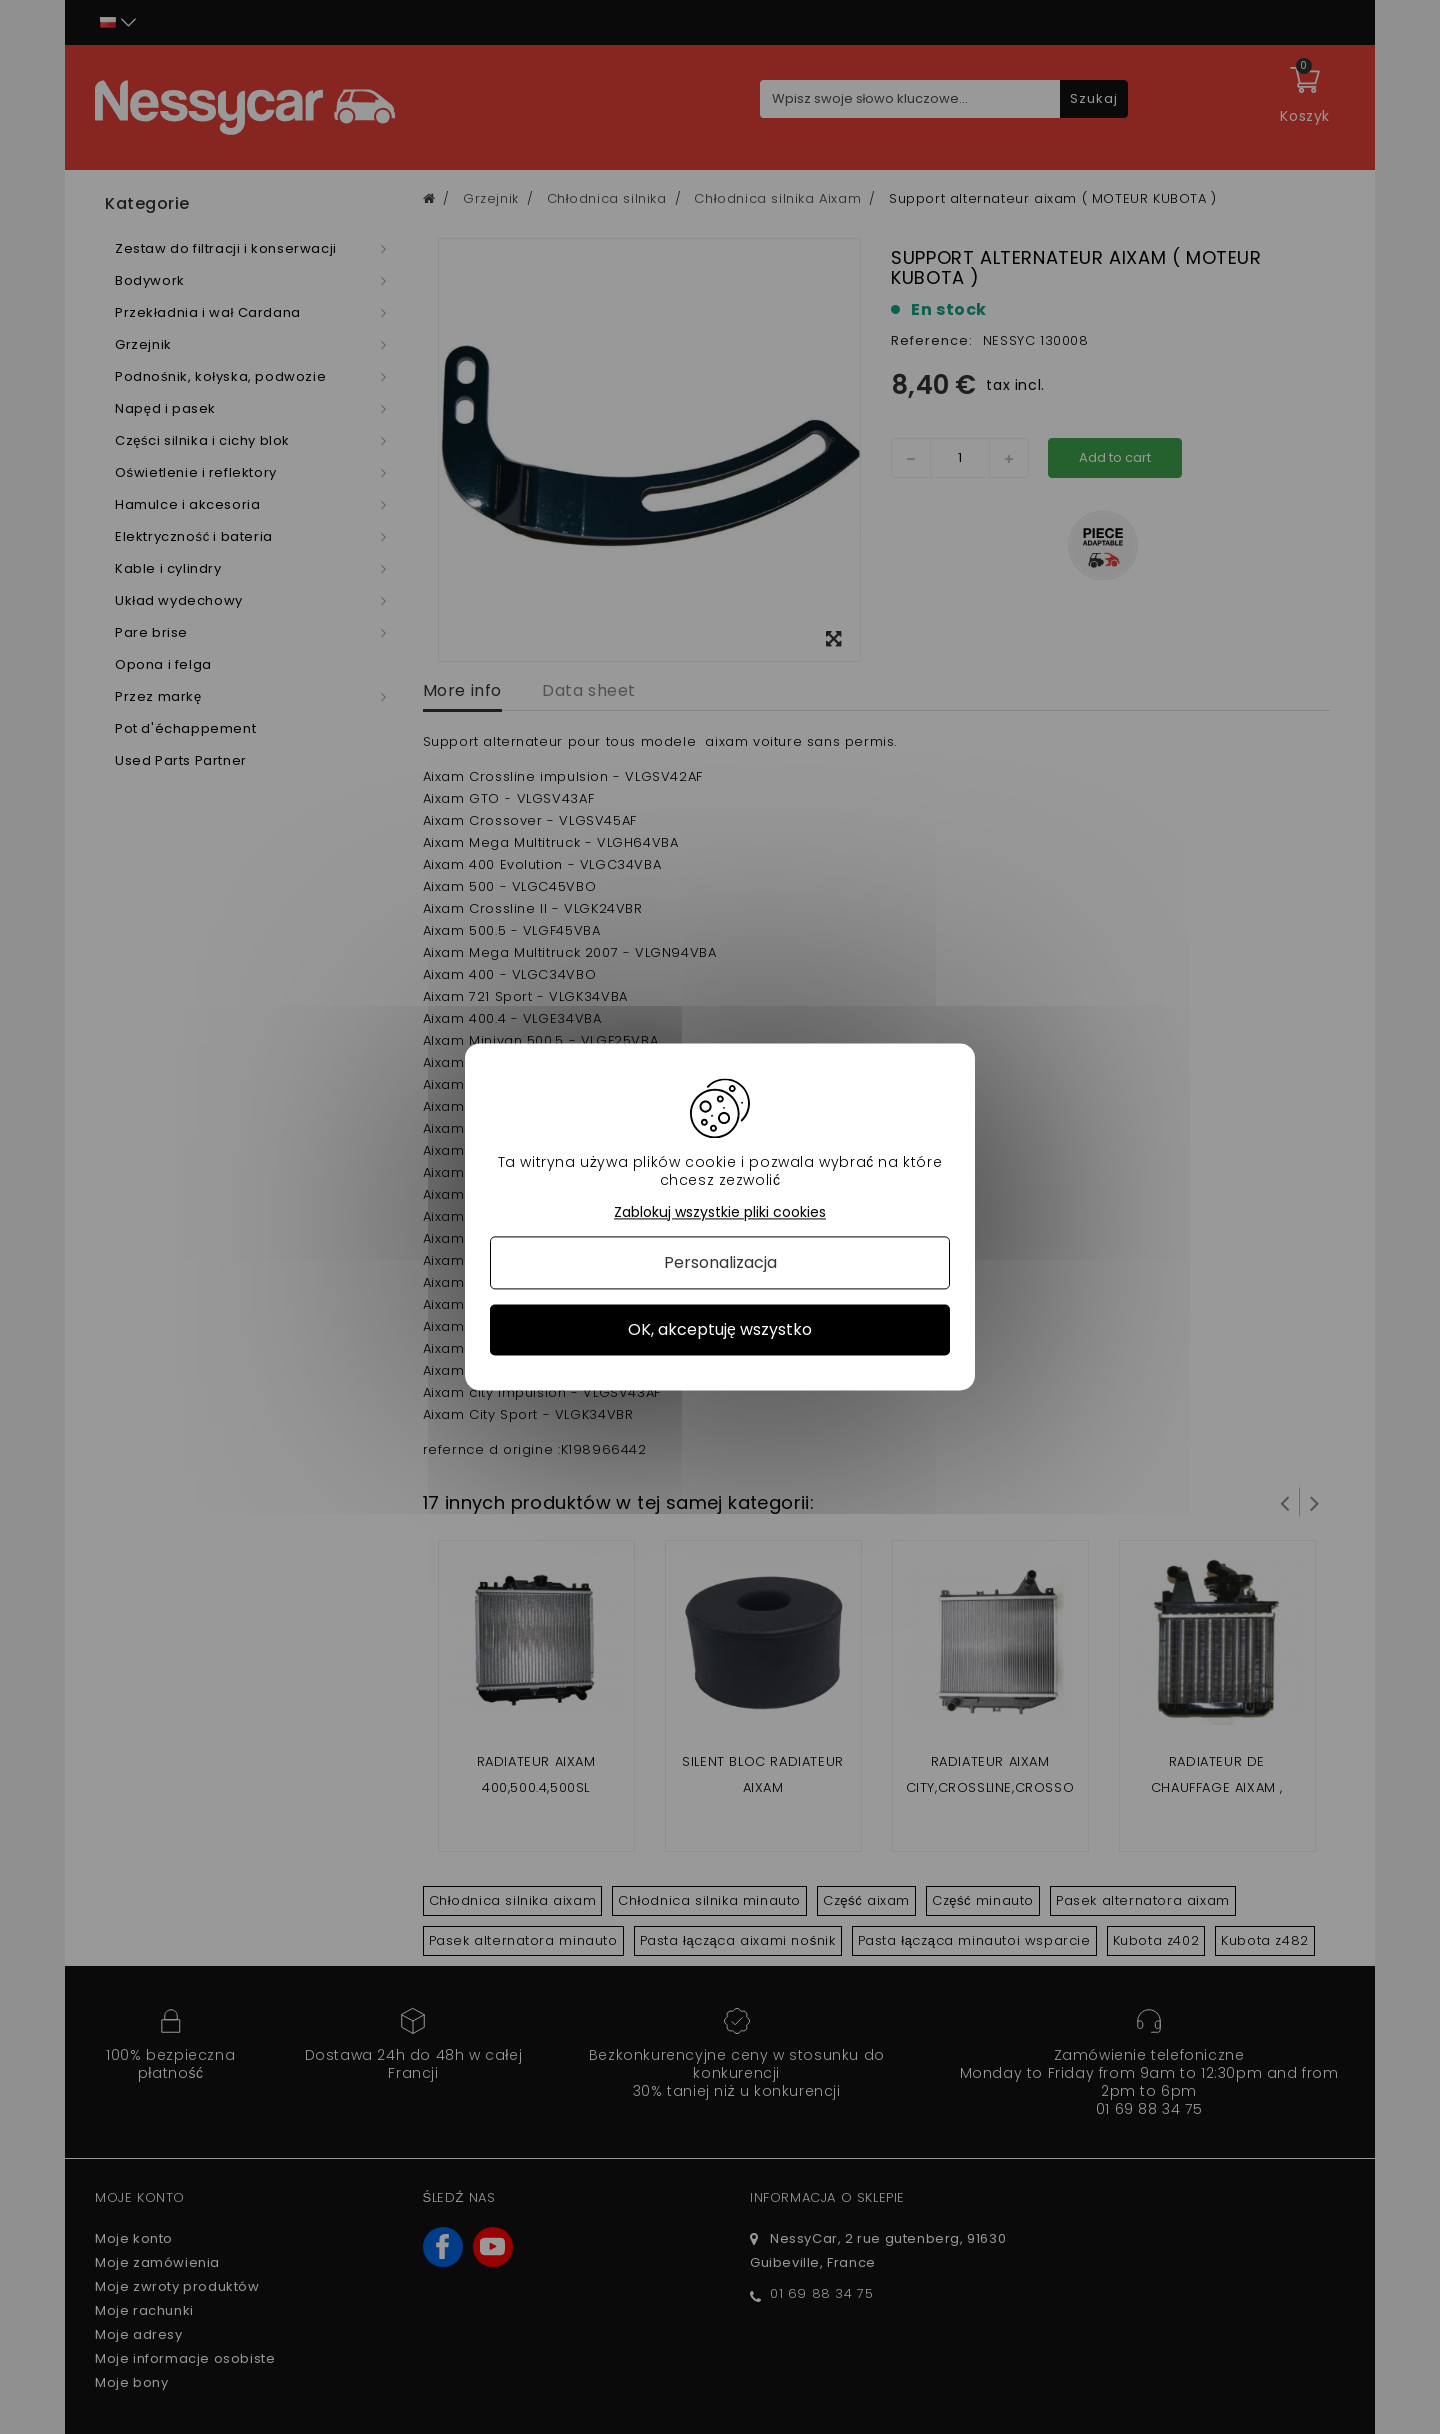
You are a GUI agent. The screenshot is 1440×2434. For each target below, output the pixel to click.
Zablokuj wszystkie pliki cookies (720, 1212)
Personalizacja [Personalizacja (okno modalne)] (720, 1262)
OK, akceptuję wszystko (720, 1329)
